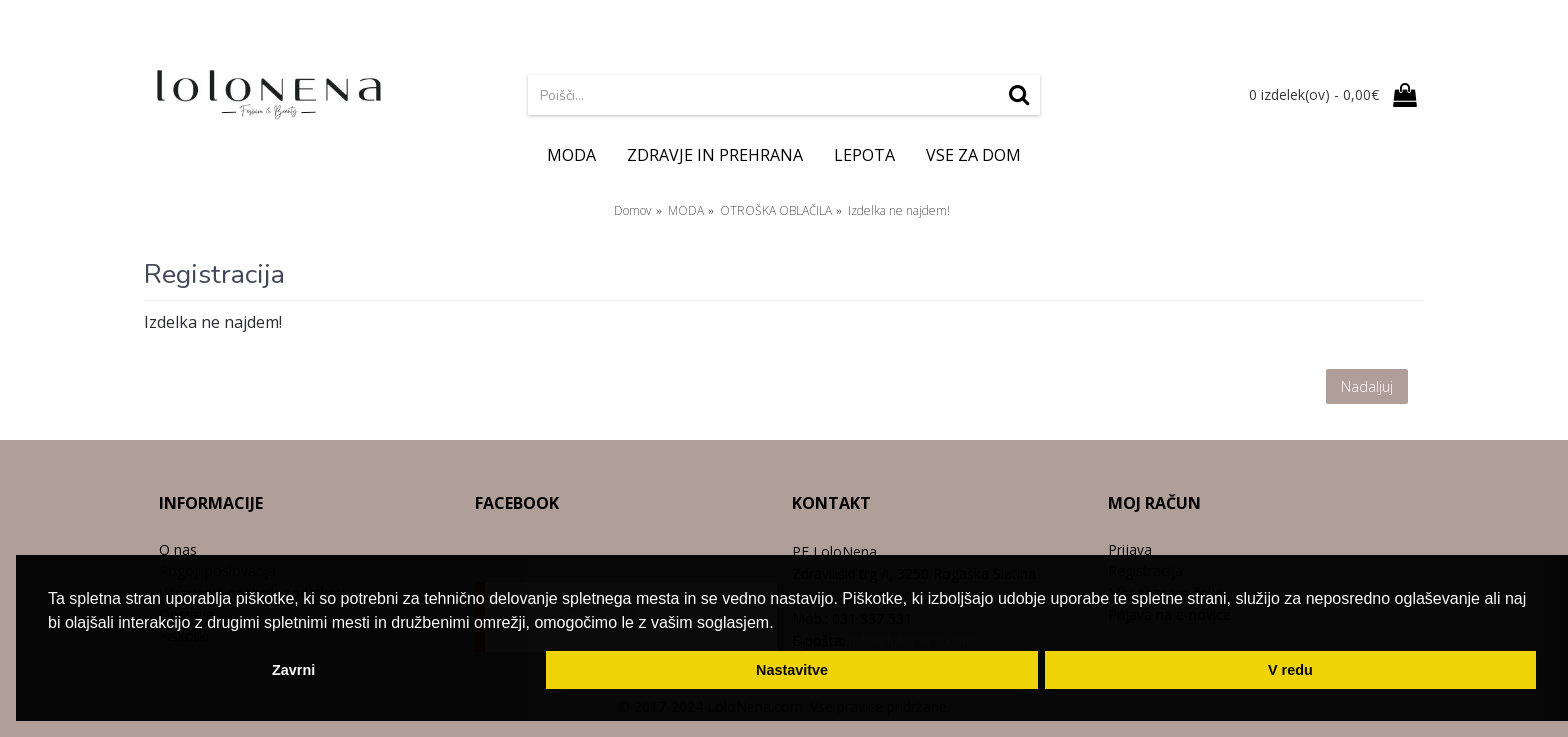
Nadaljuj (1367, 386)
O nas (178, 549)
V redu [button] (1290, 670)
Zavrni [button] (293, 670)
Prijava (1130, 549)
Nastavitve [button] (792, 670)
